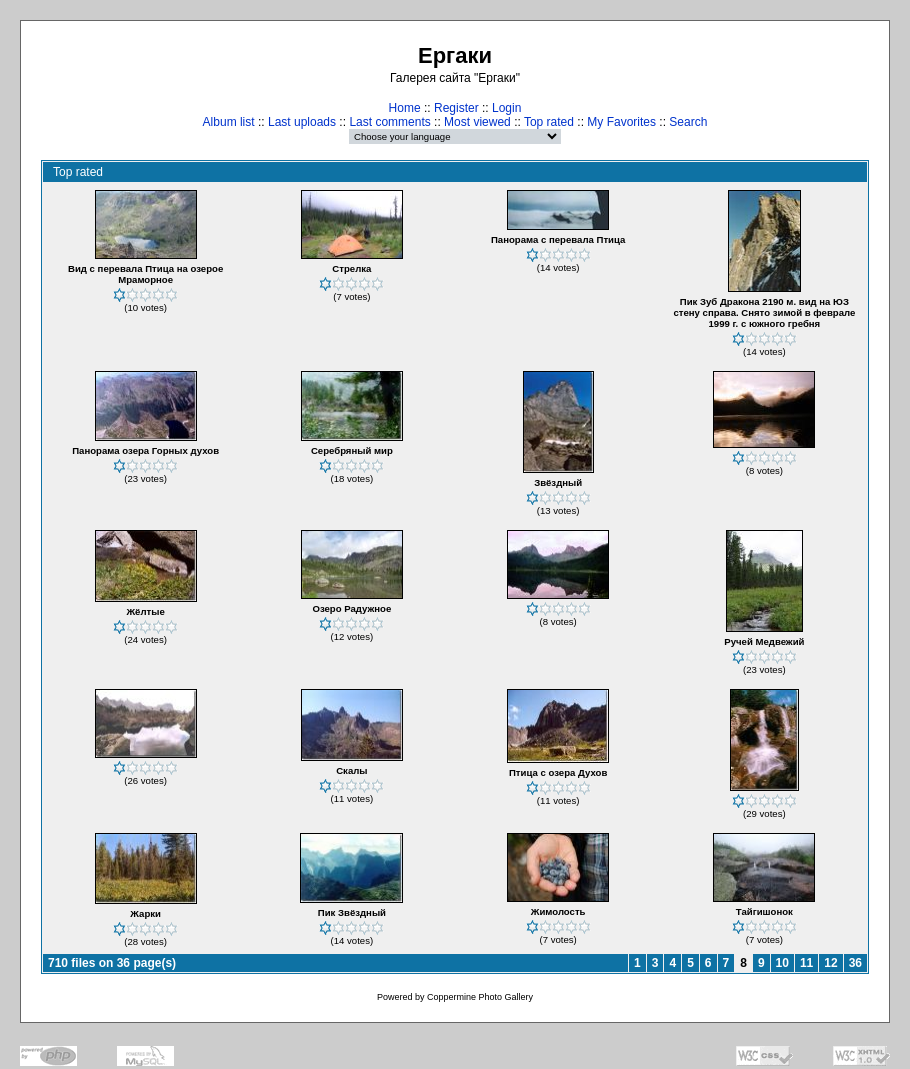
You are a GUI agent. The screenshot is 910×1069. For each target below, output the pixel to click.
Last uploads (302, 122)
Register (456, 108)
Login (506, 108)
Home (405, 108)
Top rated (549, 122)
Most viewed (477, 122)
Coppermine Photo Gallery (480, 997)
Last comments (389, 122)
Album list (229, 122)
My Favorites (621, 122)
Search (688, 122)
